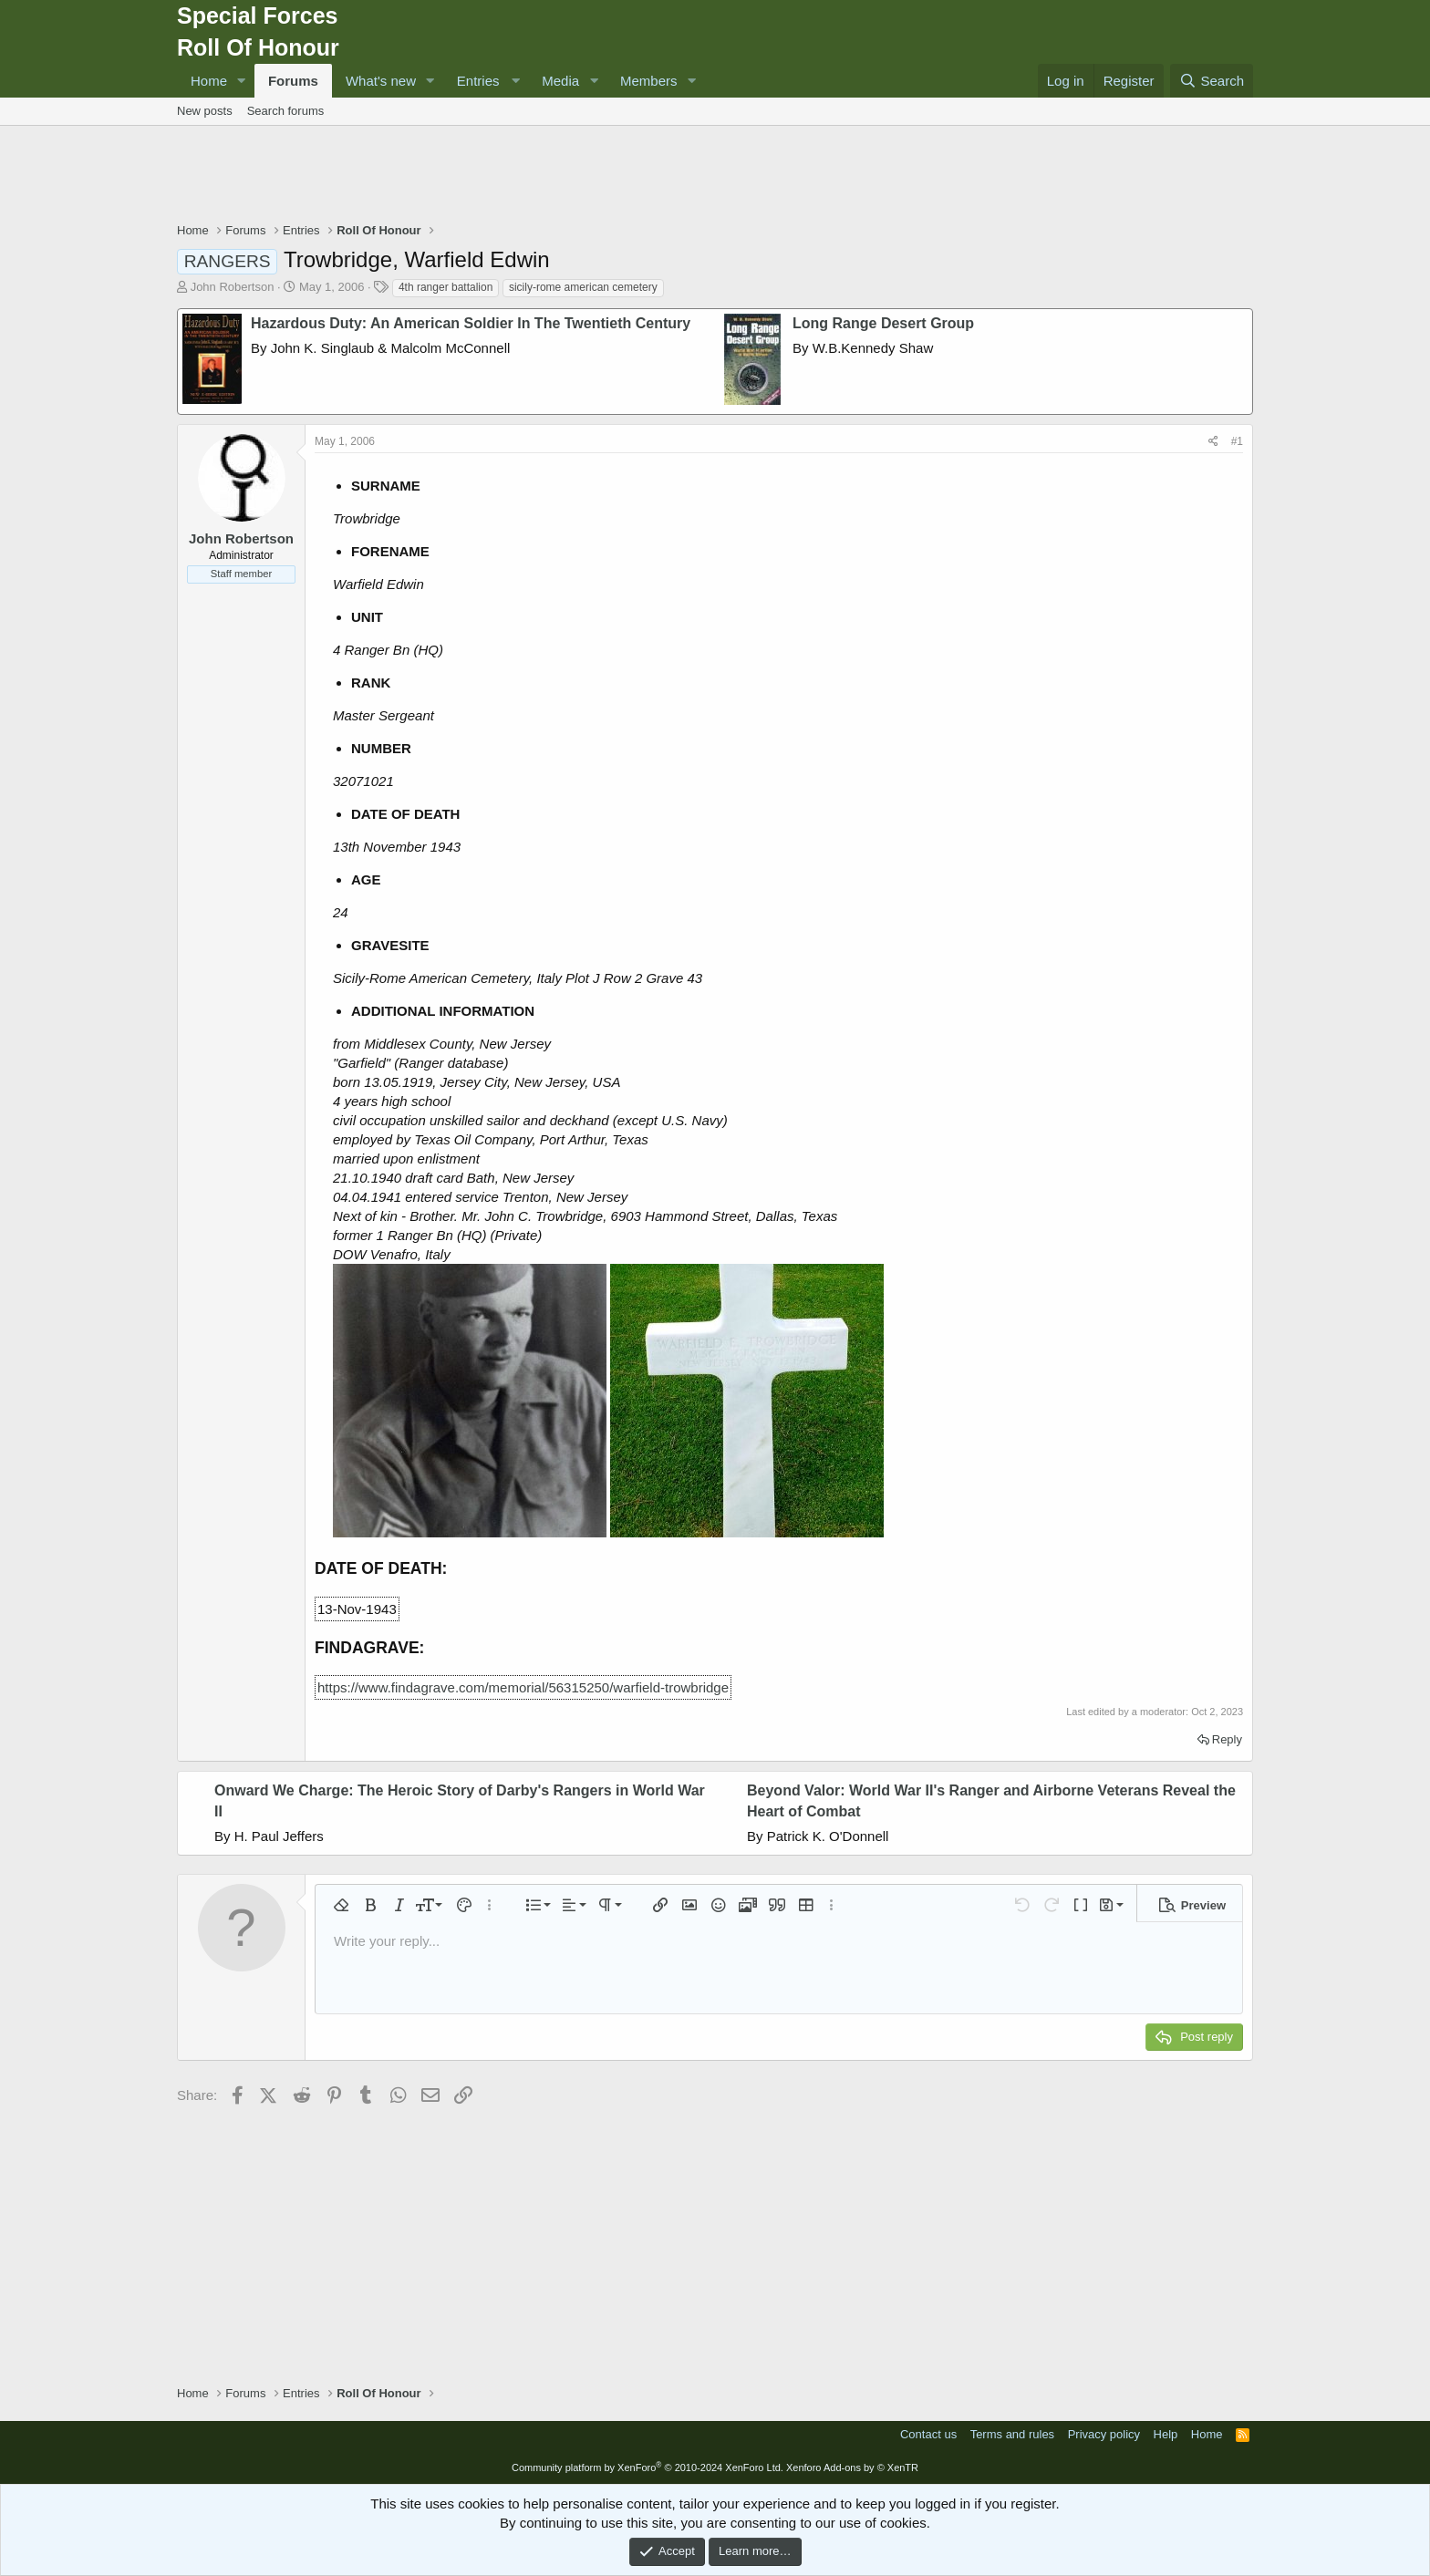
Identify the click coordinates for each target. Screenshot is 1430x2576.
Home (209, 80)
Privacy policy (1104, 2434)
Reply (1227, 1739)
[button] (241, 81)
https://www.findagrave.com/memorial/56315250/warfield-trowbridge (523, 1687)
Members (649, 80)
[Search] (1211, 81)
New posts (205, 111)
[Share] (1213, 441)
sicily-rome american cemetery (583, 287)
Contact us (928, 2434)
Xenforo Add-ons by (852, 2467)
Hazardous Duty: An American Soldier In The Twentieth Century (470, 323)
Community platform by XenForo (647, 2467)
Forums (293, 80)
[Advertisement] (715, 176)
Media (560, 80)
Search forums (286, 111)
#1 (1237, 441)
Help (1166, 2434)
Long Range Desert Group (883, 323)
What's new (381, 80)
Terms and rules (1012, 2434)
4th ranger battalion (445, 287)
